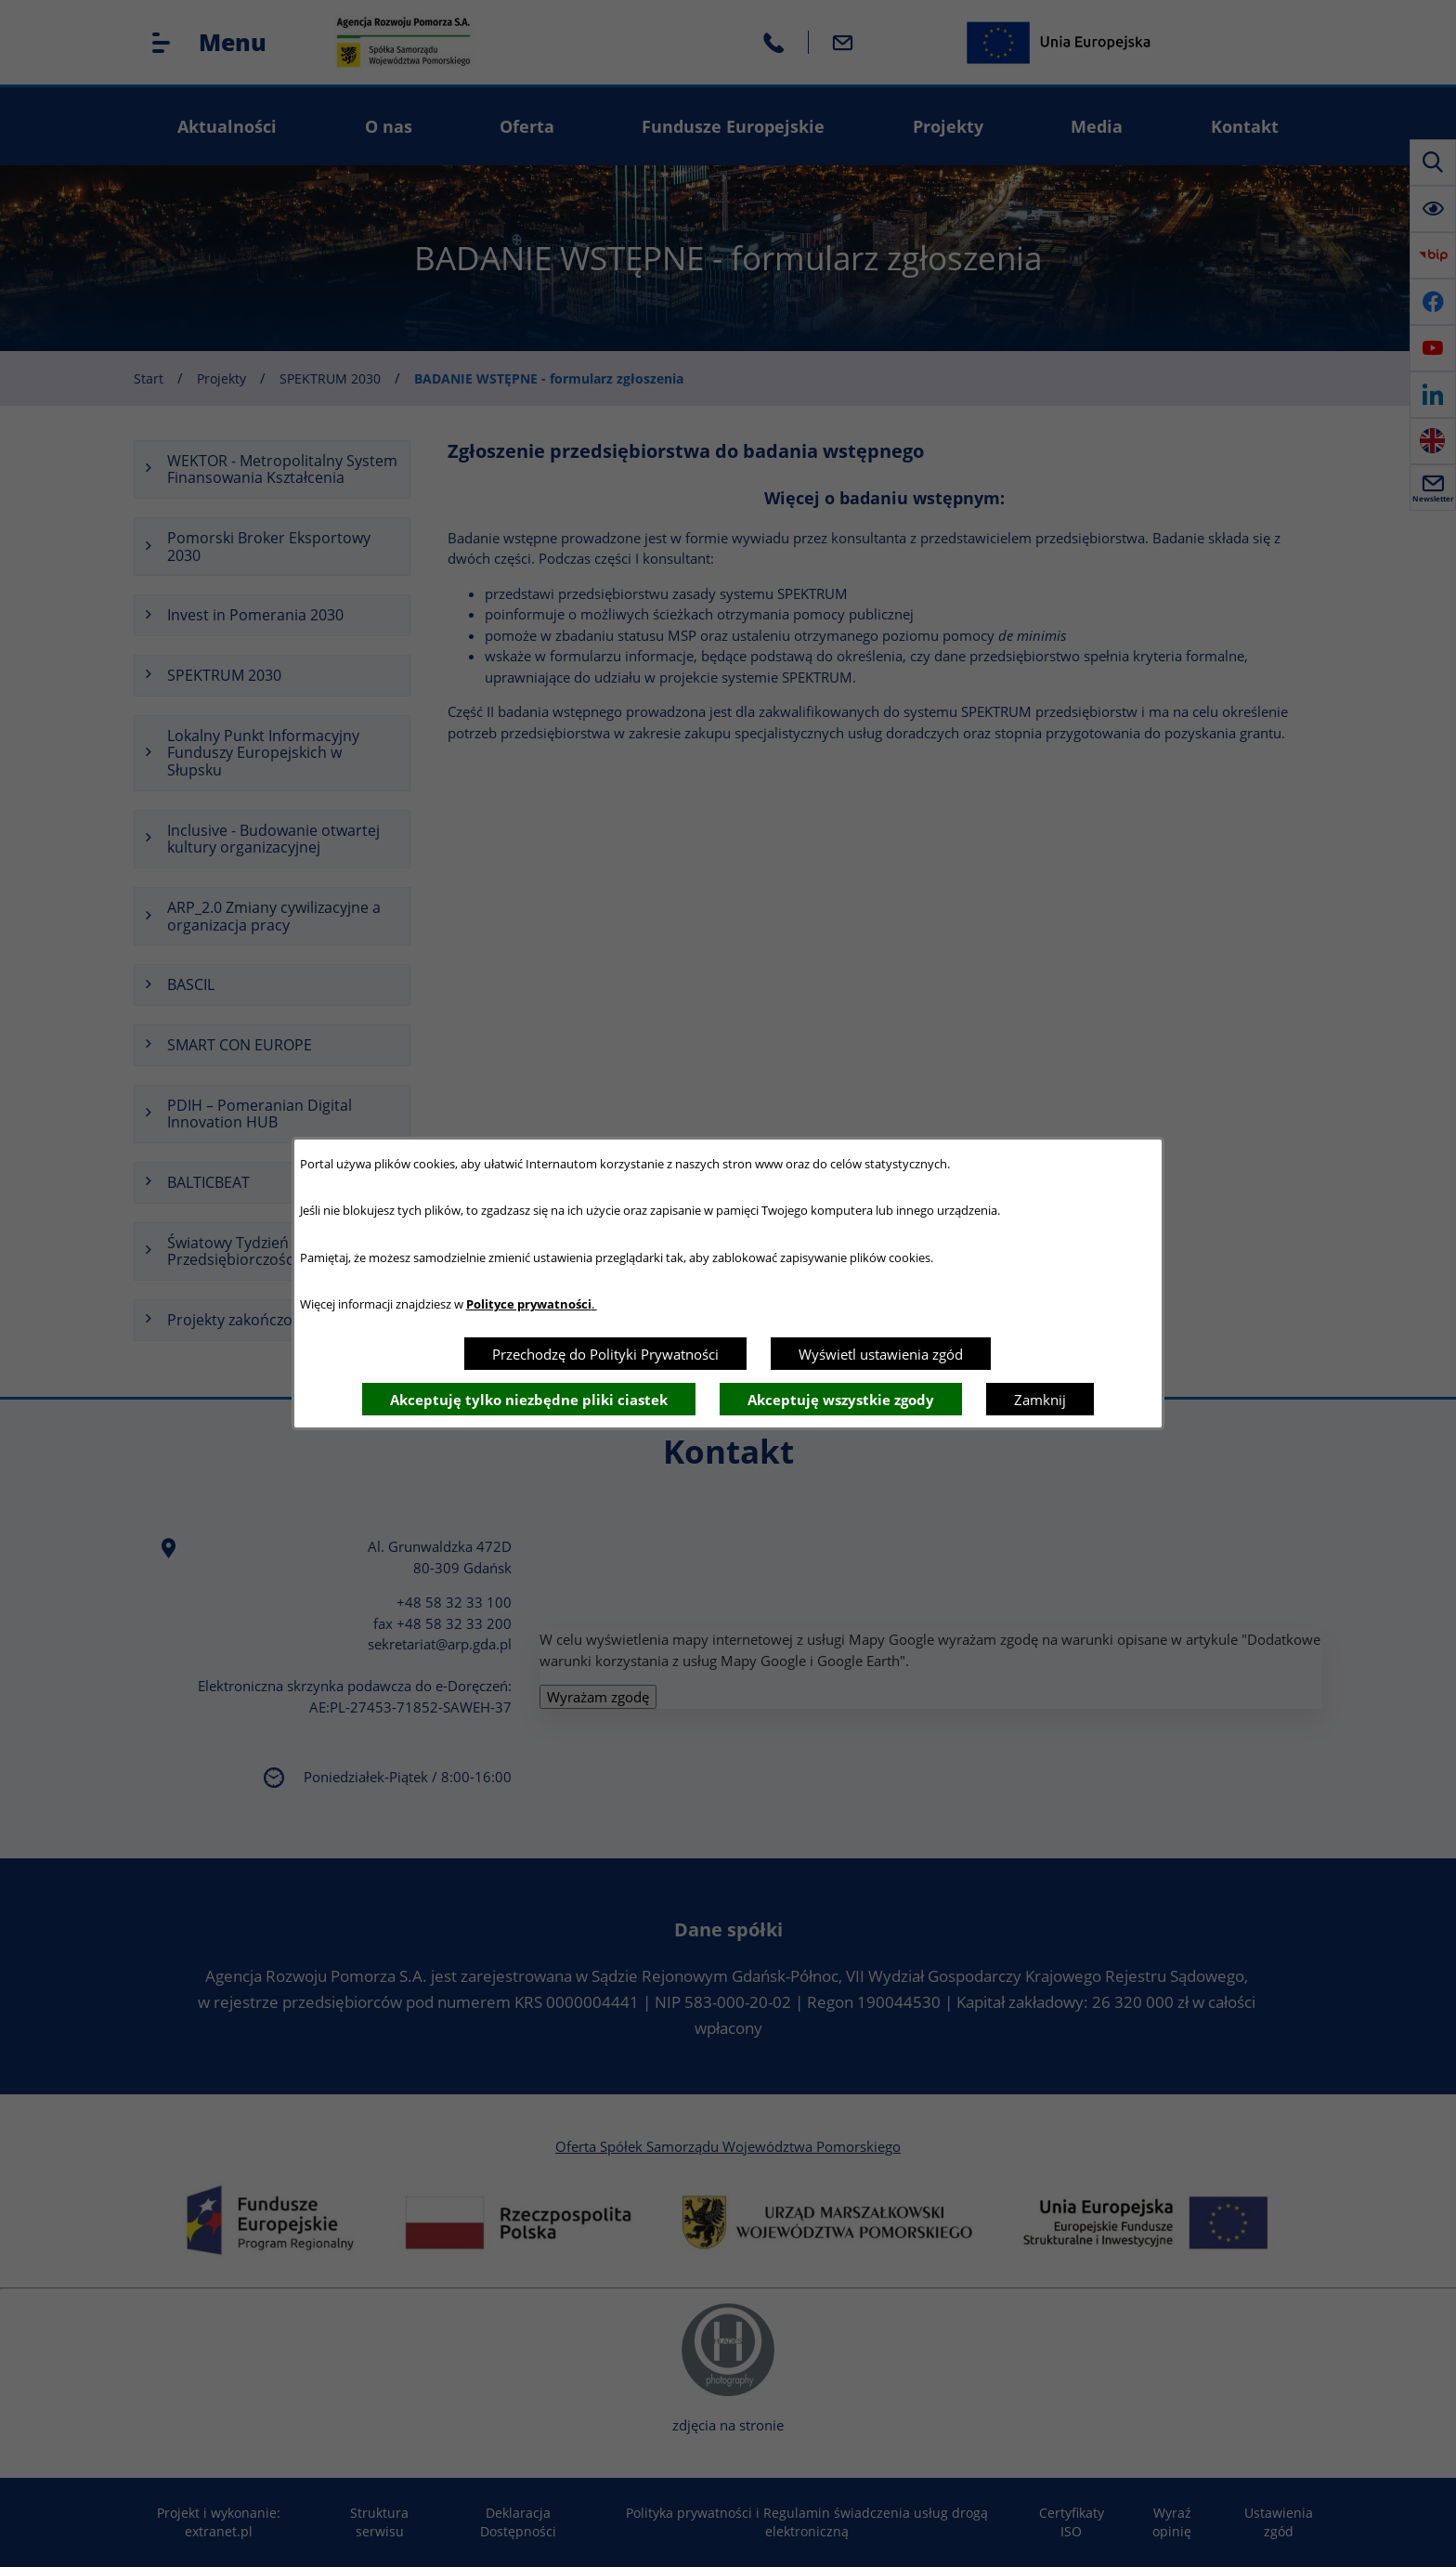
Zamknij (1040, 1399)
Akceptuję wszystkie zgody (841, 1399)
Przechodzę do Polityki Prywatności (605, 1354)
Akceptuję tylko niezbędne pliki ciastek (529, 1399)
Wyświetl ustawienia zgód (881, 1354)
